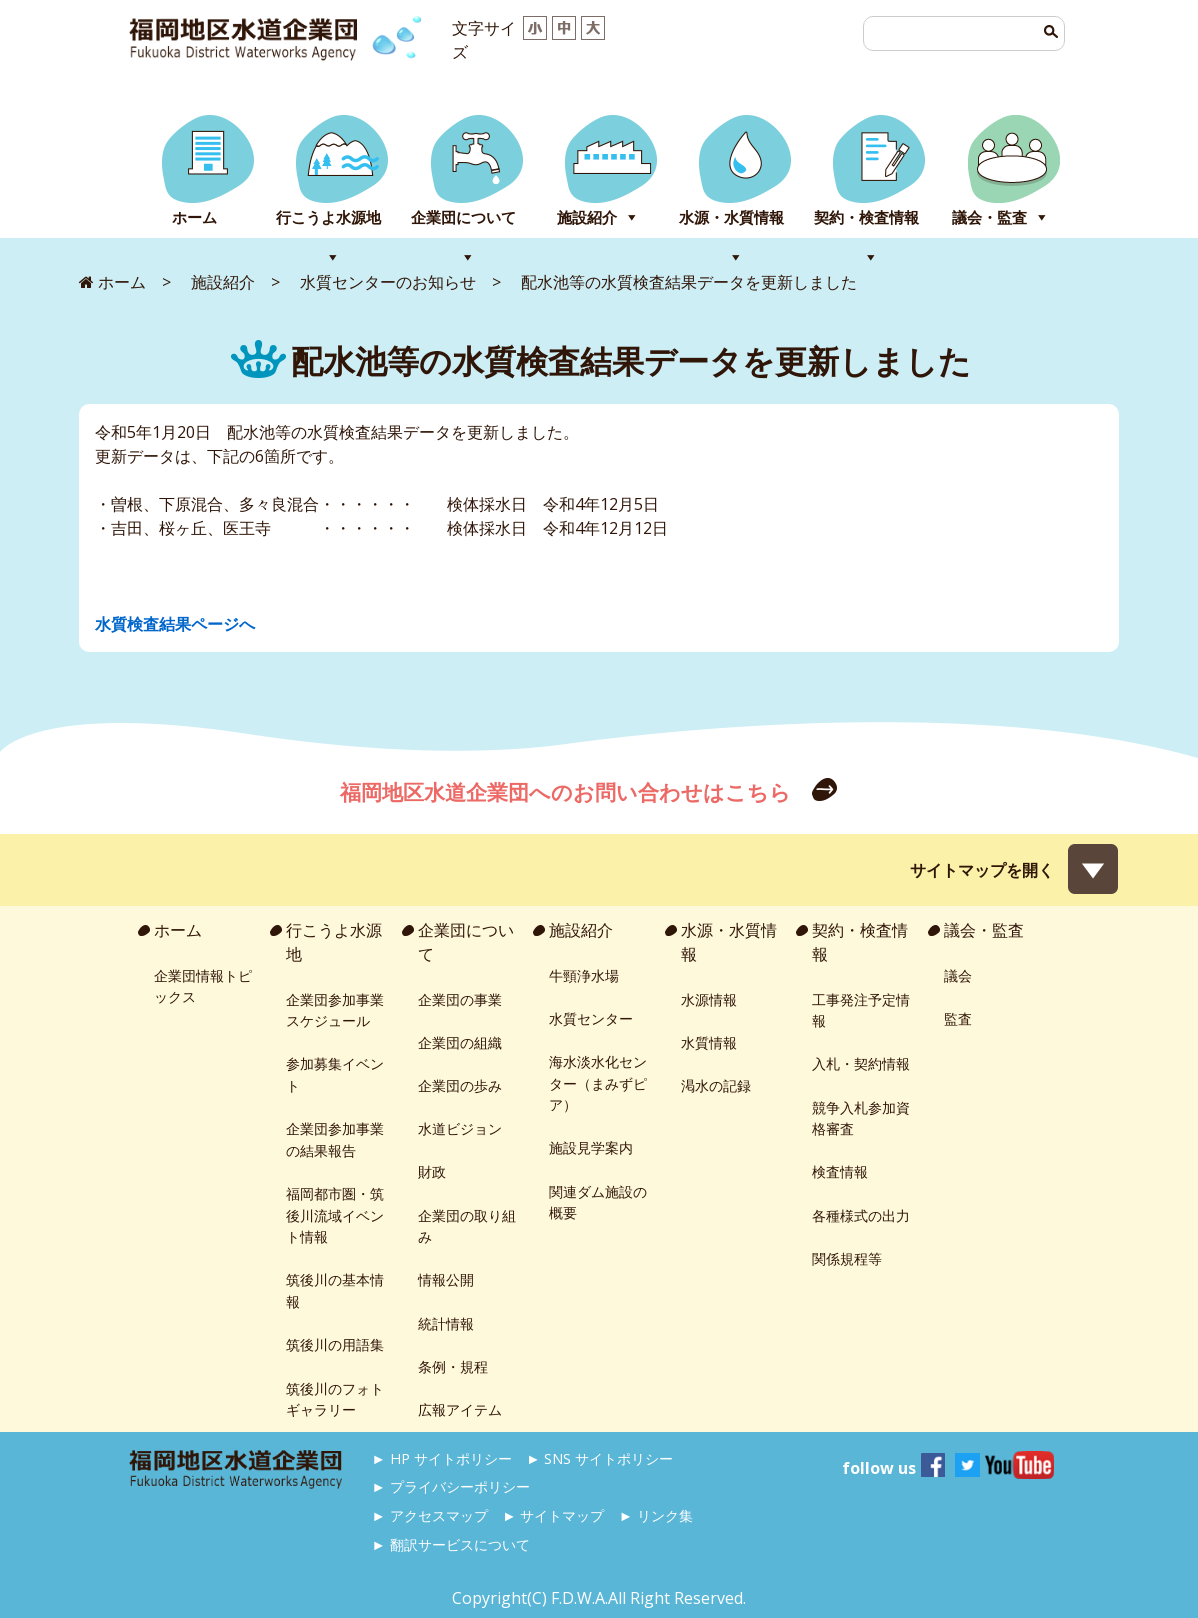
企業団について (463, 217)
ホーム (194, 217)
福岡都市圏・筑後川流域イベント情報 (335, 1215)
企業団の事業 (460, 999)
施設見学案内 (591, 1147)
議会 (958, 975)
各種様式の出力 (861, 1215)
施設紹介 (587, 217)
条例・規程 (453, 1366)
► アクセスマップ (430, 1515)
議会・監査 (989, 217)
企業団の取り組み (467, 1226)
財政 (432, 1171)
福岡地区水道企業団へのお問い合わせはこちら (568, 792)
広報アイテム (460, 1409)
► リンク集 (656, 1515)
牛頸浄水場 (584, 975)
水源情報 (709, 999)
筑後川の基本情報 (335, 1290)
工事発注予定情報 (861, 1010)
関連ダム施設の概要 (598, 1202)
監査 (958, 1018)
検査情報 (840, 1171)
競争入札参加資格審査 (861, 1118)
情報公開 (446, 1279)
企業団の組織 (460, 1042)
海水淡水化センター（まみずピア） (598, 1083)
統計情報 (446, 1323)
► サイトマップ (553, 1515)
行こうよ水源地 (328, 217)
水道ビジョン (460, 1128)
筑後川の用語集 (335, 1344)
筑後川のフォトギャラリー (335, 1399)
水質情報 (709, 1042)
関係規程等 (847, 1258)
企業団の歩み (460, 1085)
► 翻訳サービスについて (451, 1544)
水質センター (591, 1018)
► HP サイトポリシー (442, 1458)
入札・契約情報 (861, 1063)
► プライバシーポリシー (451, 1486)
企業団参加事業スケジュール (335, 1010)
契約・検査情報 (866, 217)
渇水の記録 (716, 1085)
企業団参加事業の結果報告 (335, 1139)
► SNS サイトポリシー (599, 1458)
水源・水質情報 (731, 217)
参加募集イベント (335, 1074)
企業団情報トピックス (203, 986)
